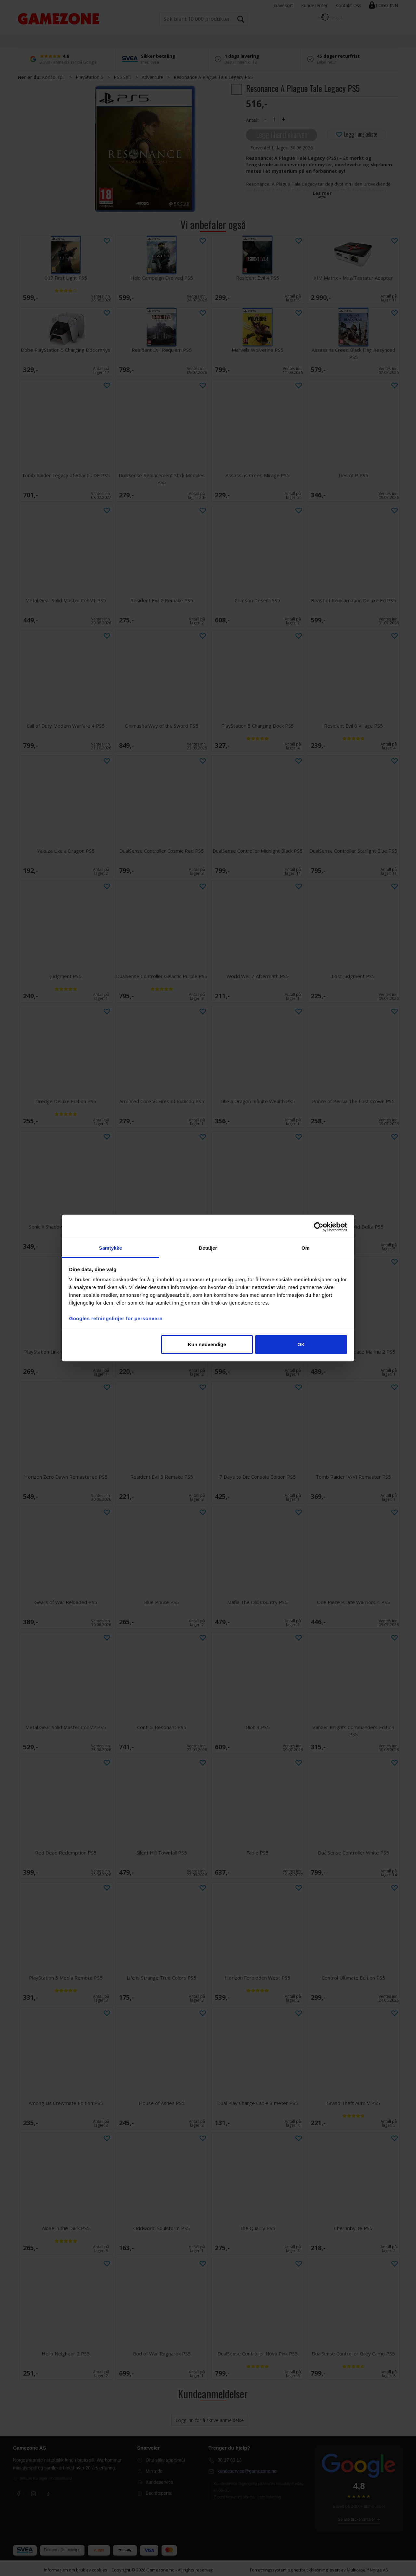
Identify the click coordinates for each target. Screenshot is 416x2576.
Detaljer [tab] (208, 1248)
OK (301, 1344)
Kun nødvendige (207, 1344)
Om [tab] (305, 1248)
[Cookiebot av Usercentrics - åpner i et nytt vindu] (318, 1227)
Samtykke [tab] (110, 1248)
